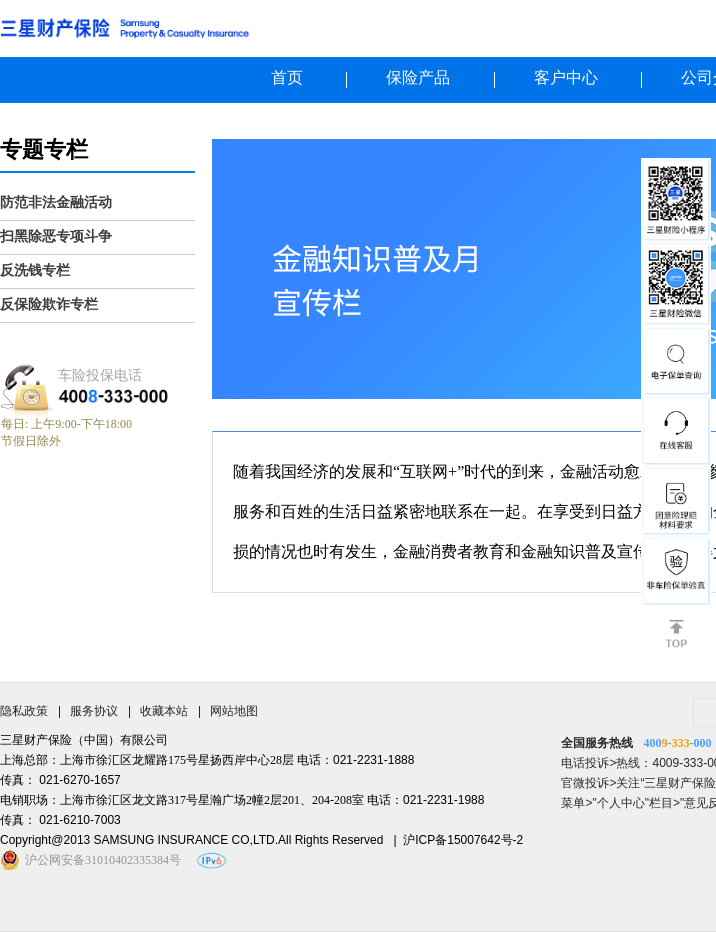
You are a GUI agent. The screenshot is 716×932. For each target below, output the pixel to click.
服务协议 (94, 711)
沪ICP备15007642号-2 (463, 840)
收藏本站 (164, 711)
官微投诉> (588, 783)
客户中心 (566, 77)
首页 (287, 77)
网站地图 (234, 711)
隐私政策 (24, 711)
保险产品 (418, 77)
